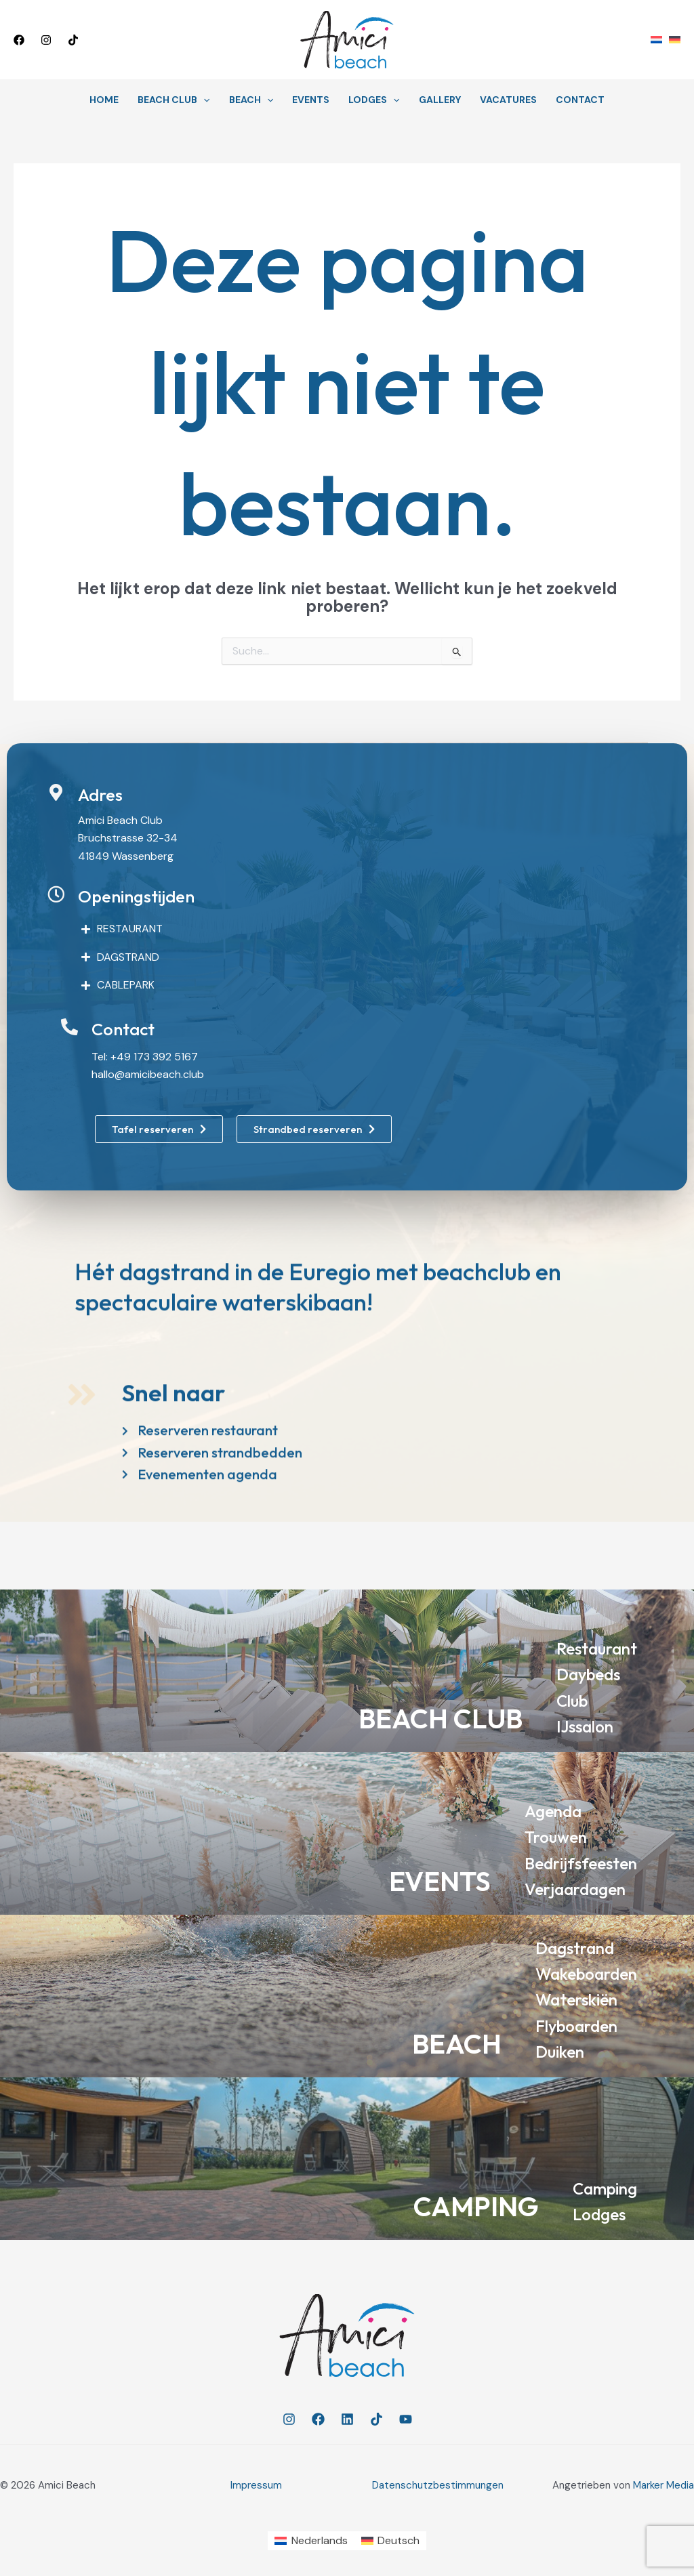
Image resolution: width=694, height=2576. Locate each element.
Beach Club (173, 99)
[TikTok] (73, 40)
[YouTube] (405, 2419)
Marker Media (663, 2485)
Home (104, 100)
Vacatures (508, 100)
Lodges (373, 99)
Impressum (256, 2485)
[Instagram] (46, 40)
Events (310, 100)
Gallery (440, 100)
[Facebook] (19, 40)
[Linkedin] (347, 2419)
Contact (580, 100)
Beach (251, 99)
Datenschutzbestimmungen (438, 2485)
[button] (146, 39)
